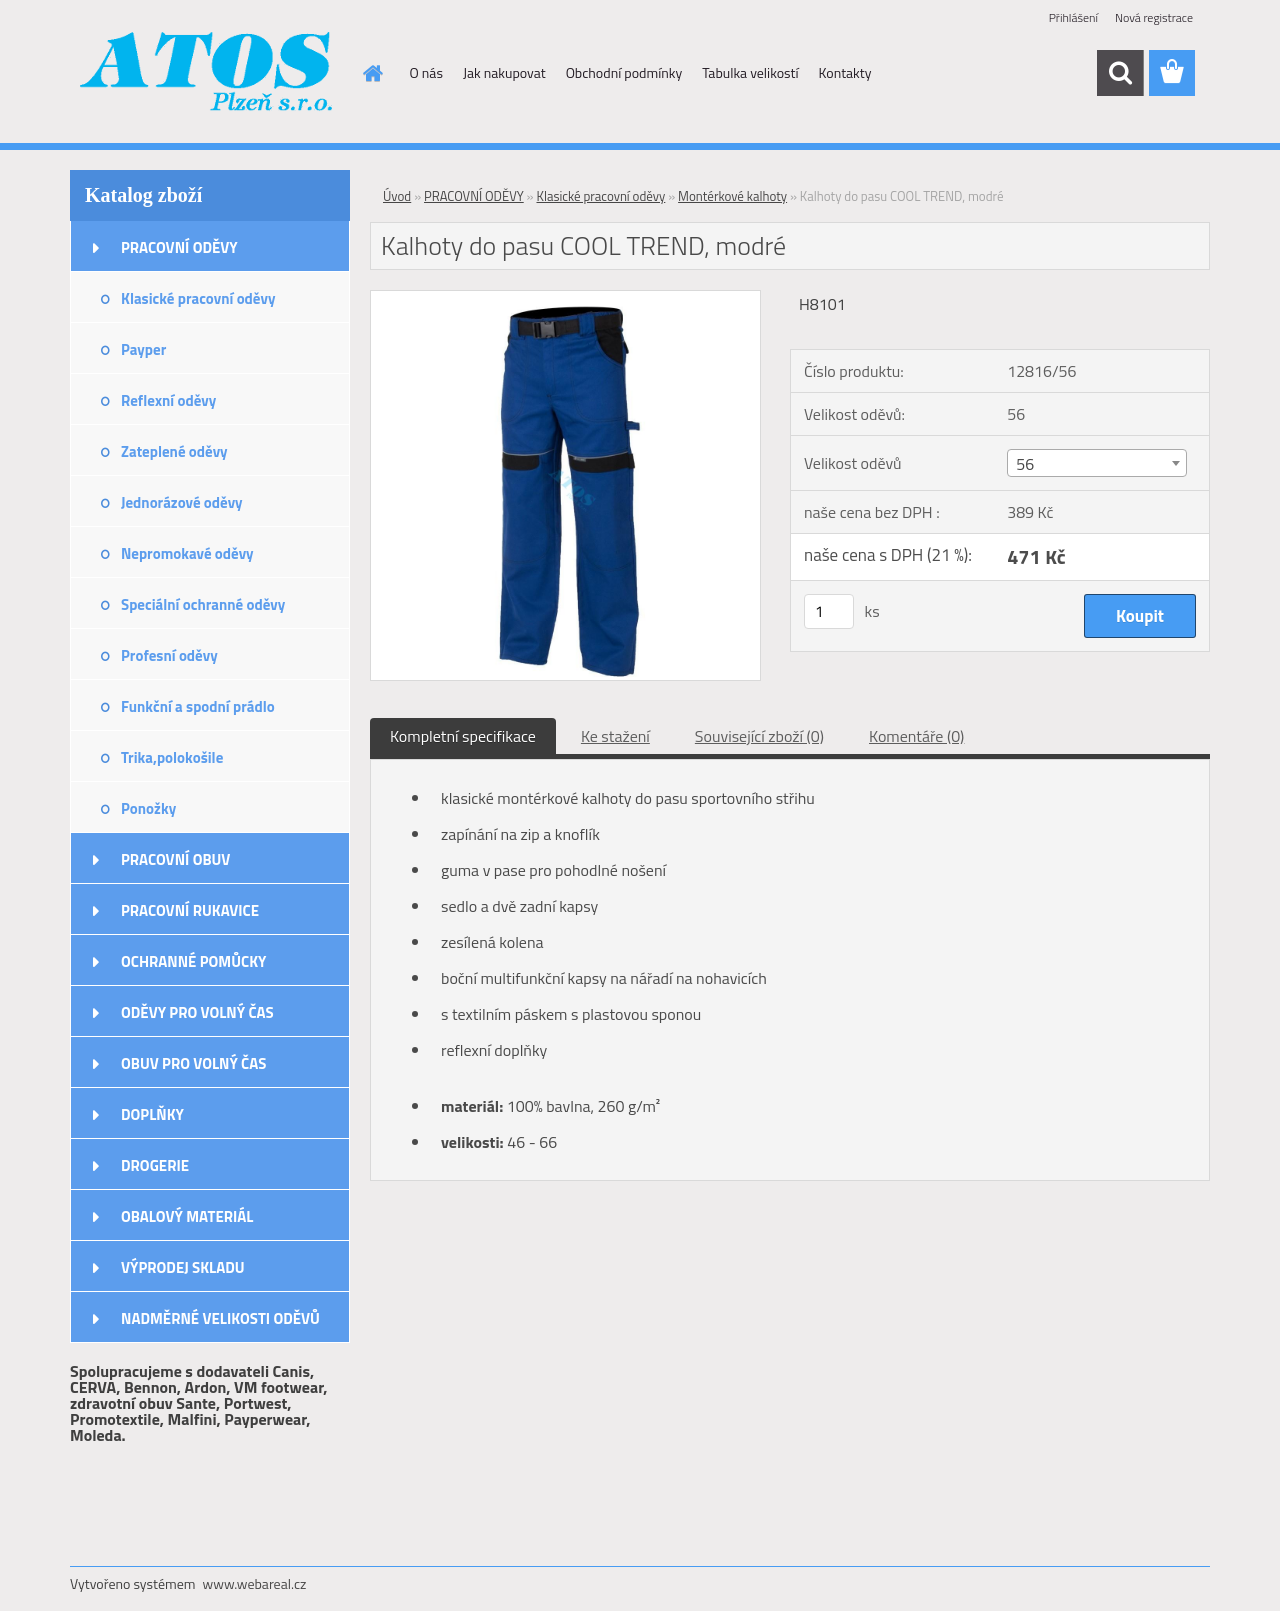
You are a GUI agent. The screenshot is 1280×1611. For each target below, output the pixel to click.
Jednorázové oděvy (182, 502)
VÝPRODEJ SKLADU (183, 1267)
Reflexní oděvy (168, 400)
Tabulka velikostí (750, 72)
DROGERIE (155, 1165)
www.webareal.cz (255, 1583)
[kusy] (829, 611)
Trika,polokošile (172, 757)
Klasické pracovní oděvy (198, 298)
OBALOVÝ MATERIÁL (187, 1216)
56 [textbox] (1025, 464)
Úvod (397, 196)
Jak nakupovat (504, 72)
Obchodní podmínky (624, 72)
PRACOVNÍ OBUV (175, 859)
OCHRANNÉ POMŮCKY (193, 961)
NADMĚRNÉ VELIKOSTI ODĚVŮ (220, 1318)
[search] (1120, 73)
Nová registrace (1154, 17)
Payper (143, 349)
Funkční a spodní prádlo (198, 706)
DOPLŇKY (152, 1114)
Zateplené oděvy (174, 451)
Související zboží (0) (759, 736)
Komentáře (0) (916, 736)
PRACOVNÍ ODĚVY (179, 247)
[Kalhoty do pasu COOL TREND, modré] (565, 299)
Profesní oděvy (169, 655)
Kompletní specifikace (463, 736)
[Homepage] (372, 73)
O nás (426, 72)
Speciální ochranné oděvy (203, 604)
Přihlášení (1073, 17)
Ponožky (148, 808)
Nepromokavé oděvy (187, 553)
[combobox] (1096, 463)
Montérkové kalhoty (732, 196)
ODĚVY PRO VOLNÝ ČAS (197, 1012)
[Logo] (207, 74)
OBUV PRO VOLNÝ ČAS (193, 1063)
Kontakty (845, 72)
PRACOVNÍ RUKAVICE (190, 910)
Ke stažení (615, 736)
